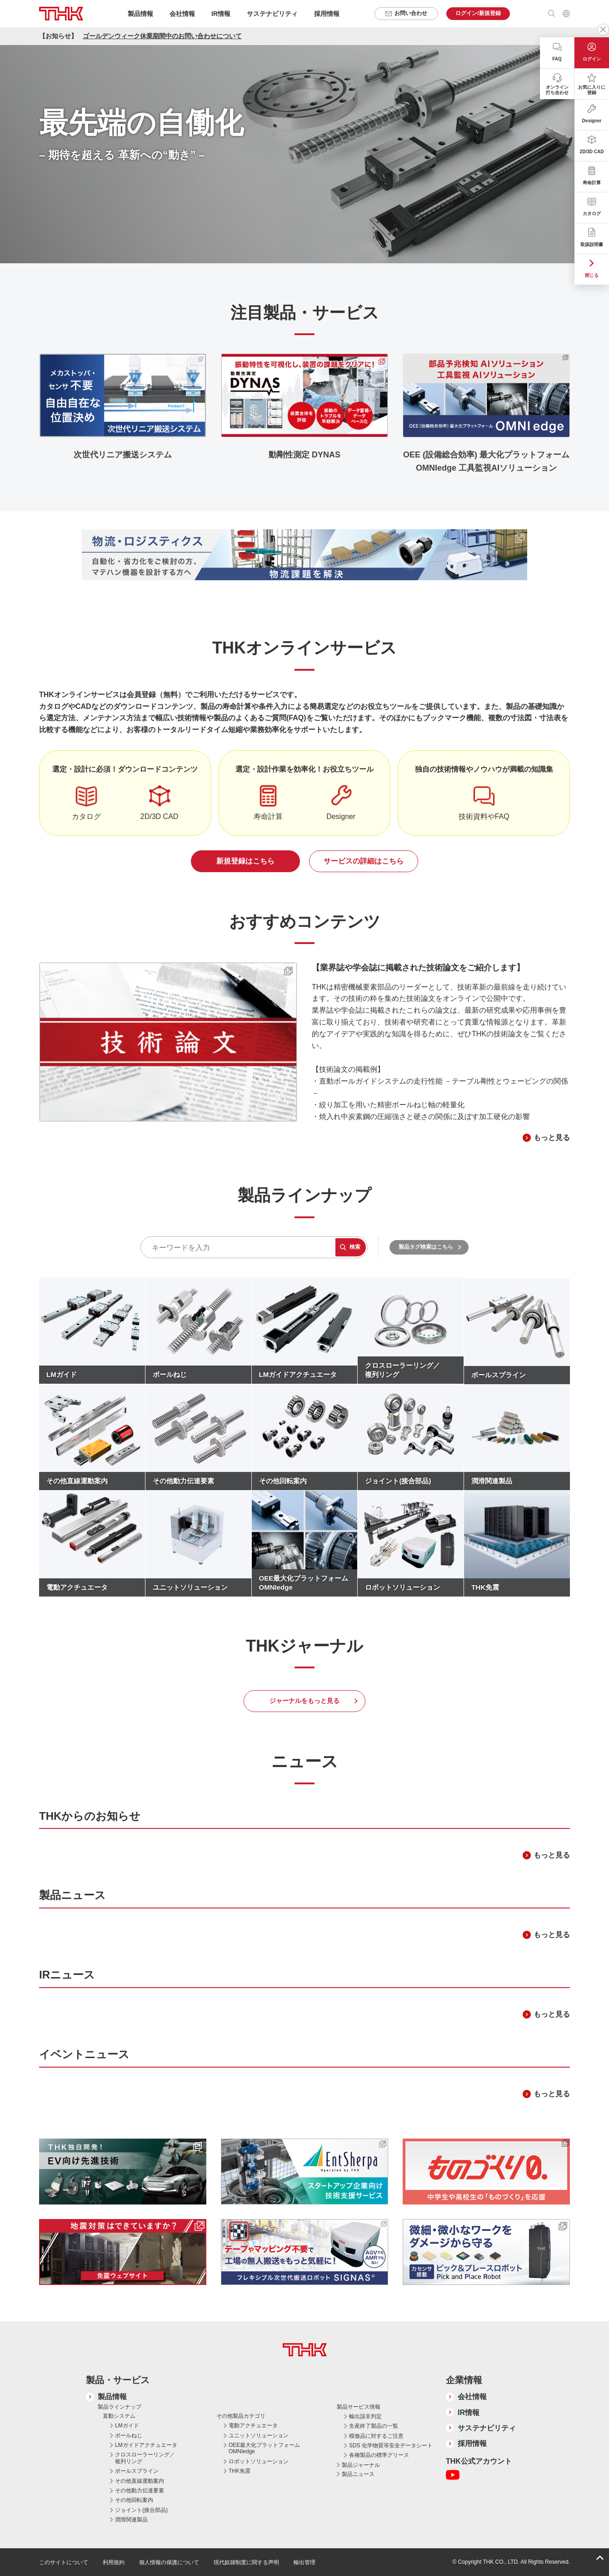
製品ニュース (358, 2474)
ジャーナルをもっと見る (304, 1700)
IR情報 (468, 2412)
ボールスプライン (137, 2471)
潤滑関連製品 (131, 2519)
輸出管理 (304, 2562)
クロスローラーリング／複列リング (145, 2457)
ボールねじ (128, 2435)
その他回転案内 (134, 2500)
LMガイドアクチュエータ (146, 2445)
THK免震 (239, 2471)
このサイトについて (63, 2562)
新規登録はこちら (245, 861)
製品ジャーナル (361, 2465)
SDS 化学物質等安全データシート (391, 2445)
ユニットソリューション (259, 2435)
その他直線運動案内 (139, 2481)
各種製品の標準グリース (379, 2455)
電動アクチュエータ (253, 2425)
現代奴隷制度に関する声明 (246, 2562)
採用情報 (326, 13)
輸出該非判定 (365, 2416)
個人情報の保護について (169, 2562)
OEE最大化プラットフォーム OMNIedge (264, 2448)
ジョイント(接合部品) (141, 2510)
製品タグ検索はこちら (426, 1247)
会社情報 (472, 2396)
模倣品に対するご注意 (376, 2436)
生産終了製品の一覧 (373, 2426)
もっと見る (552, 1137)
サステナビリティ (487, 2428)
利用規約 (114, 2562)
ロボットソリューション (259, 2461)
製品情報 (112, 2396)
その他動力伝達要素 (139, 2490)
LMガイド (127, 2425)
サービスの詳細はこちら (364, 861)
